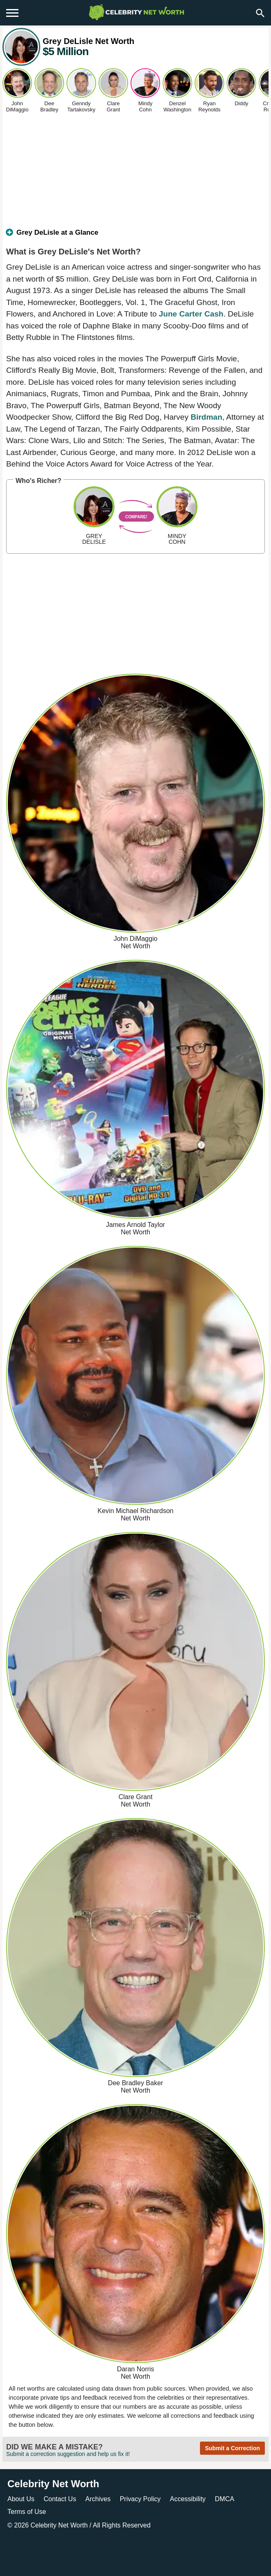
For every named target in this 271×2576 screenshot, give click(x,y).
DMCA (224, 2498)
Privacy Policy (140, 2498)
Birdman (206, 417)
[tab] (135, 236)
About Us (20, 2498)
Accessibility (188, 2498)
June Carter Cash (191, 314)
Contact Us (60, 2498)
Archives (97, 2498)
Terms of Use (26, 2511)
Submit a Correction (232, 2448)
